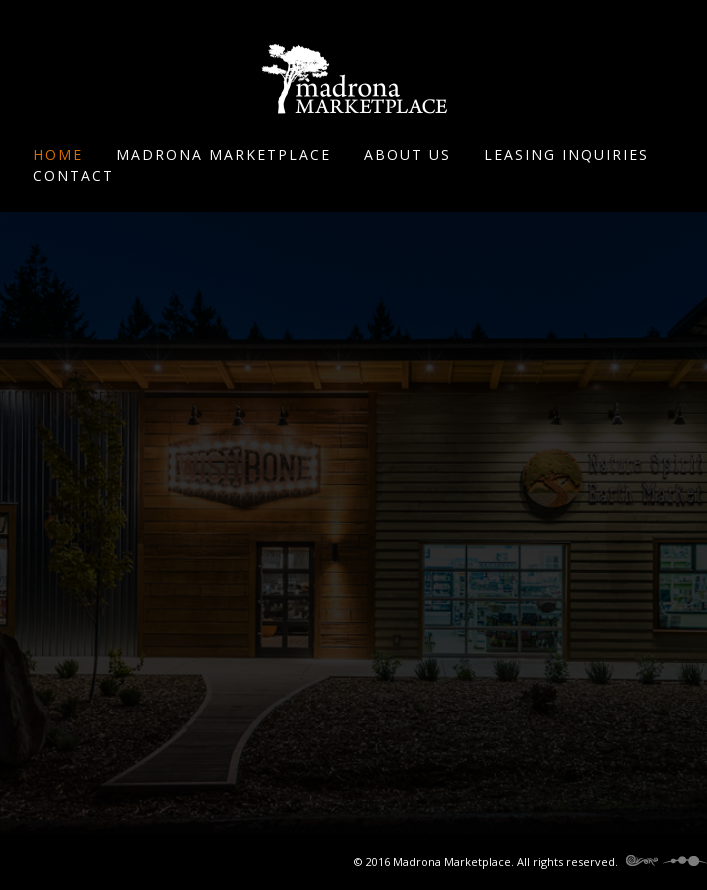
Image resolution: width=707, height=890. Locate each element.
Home (58, 154)
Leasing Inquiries (566, 154)
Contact (73, 175)
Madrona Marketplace (223, 154)
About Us (407, 154)
